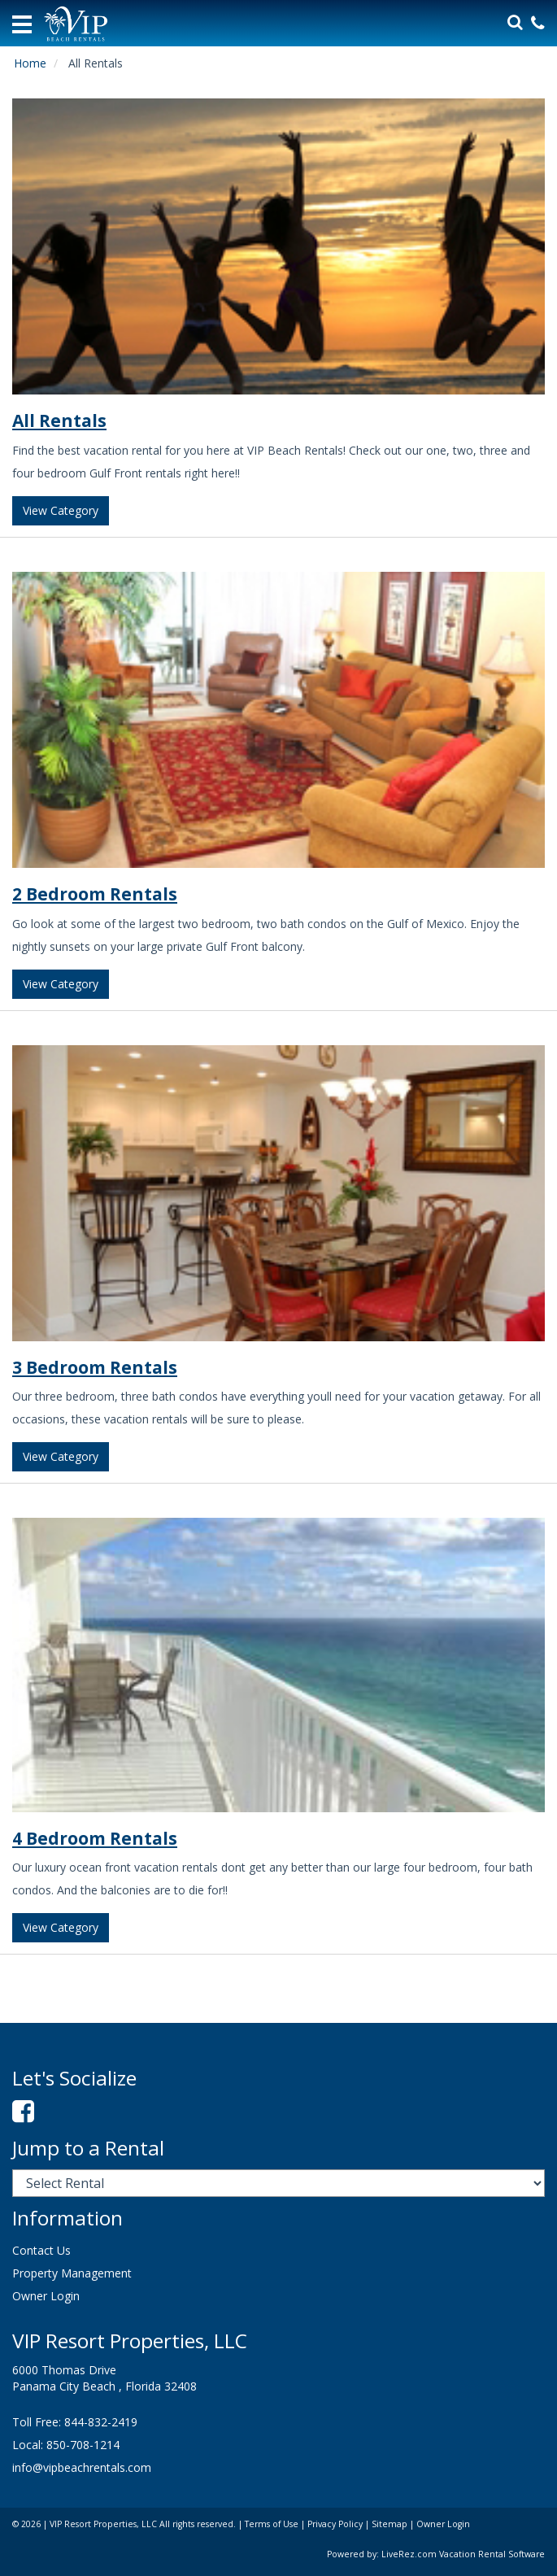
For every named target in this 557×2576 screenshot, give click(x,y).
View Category (60, 510)
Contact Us (41, 2250)
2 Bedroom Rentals (94, 894)
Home (30, 63)
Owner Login (46, 2296)
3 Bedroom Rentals (94, 1367)
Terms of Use (271, 2524)
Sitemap (389, 2524)
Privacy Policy (335, 2524)
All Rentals (59, 420)
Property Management (72, 2273)
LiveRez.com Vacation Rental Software (463, 2554)
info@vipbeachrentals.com (81, 2467)
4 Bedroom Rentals (94, 1838)
